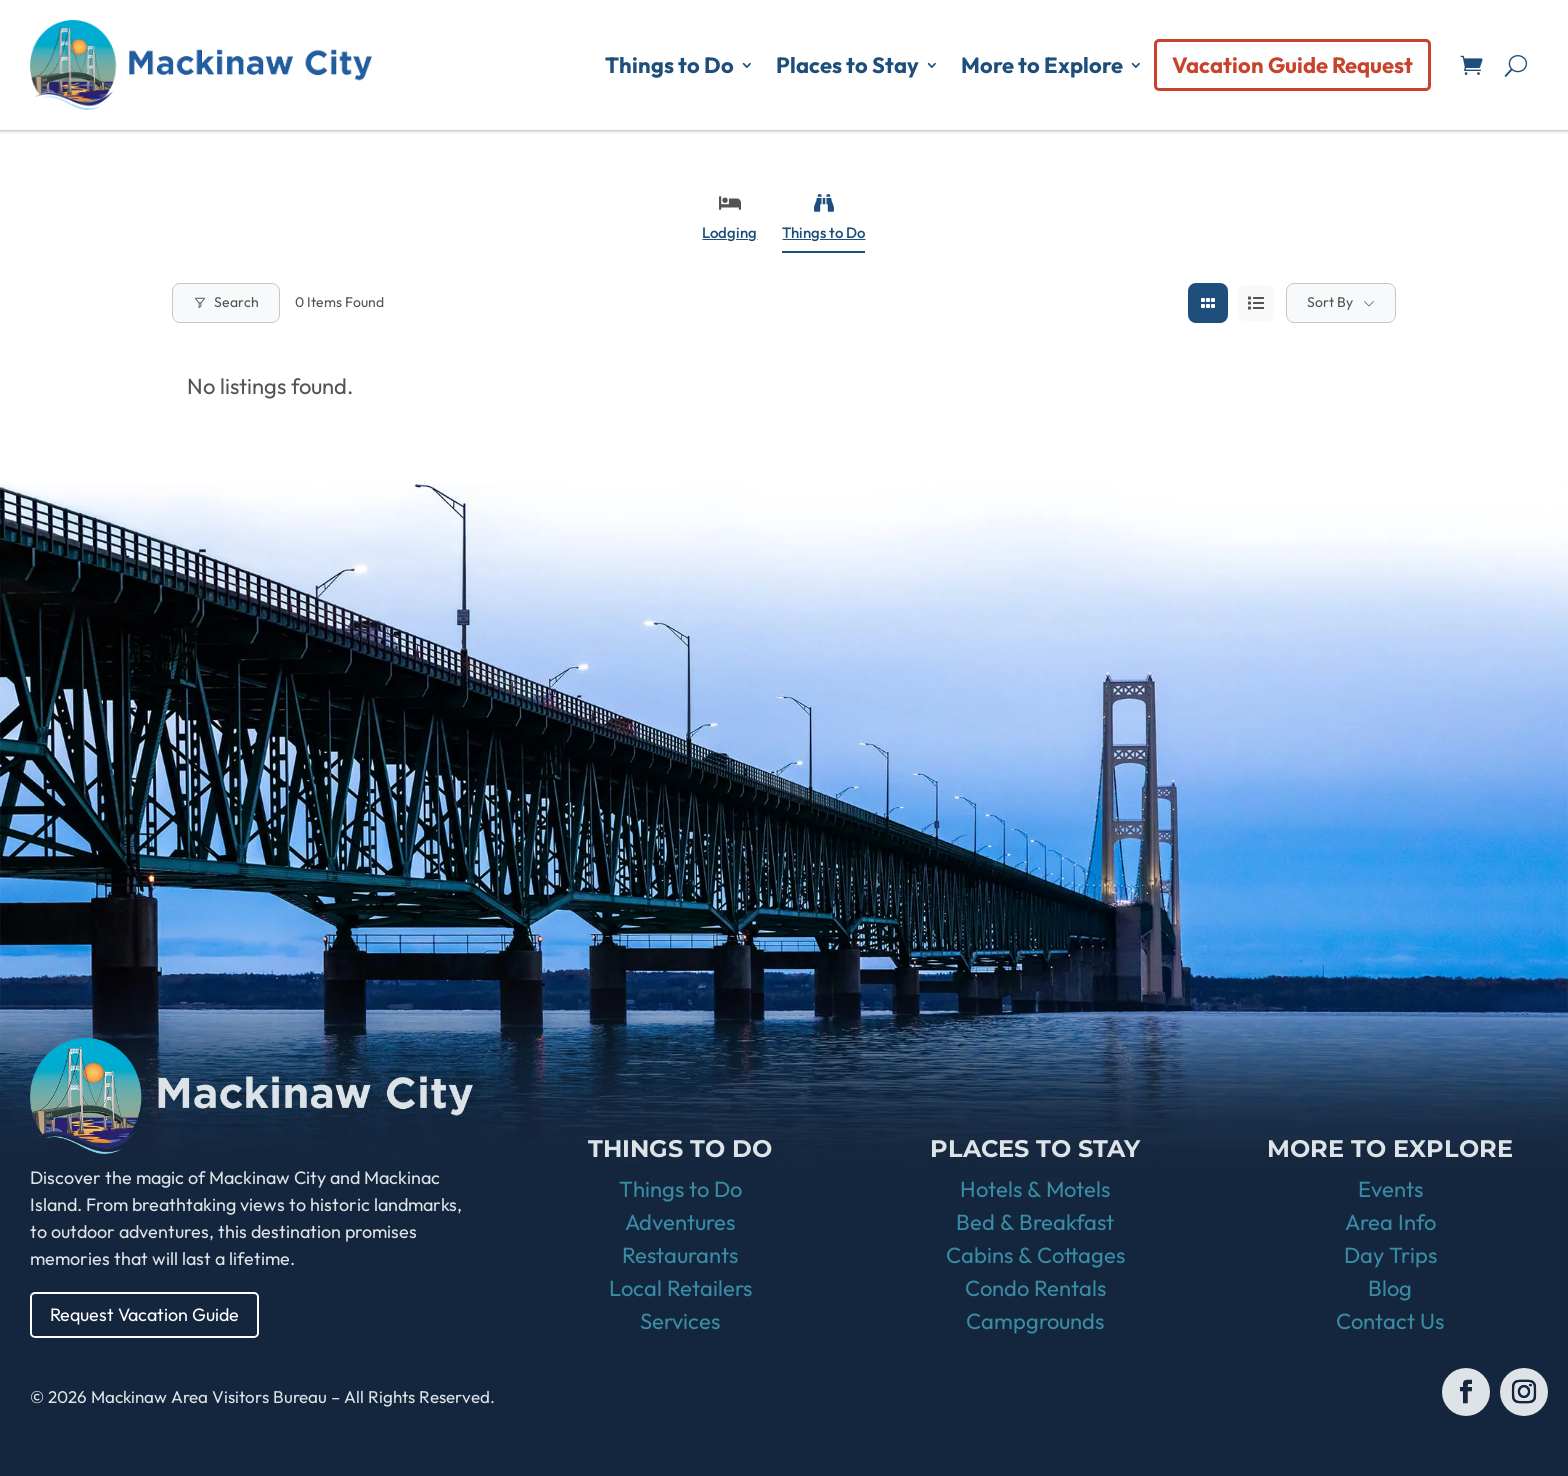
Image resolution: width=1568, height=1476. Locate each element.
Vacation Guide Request (1292, 65)
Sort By (1330, 302)
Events (1390, 1189)
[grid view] (1208, 303)
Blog (1390, 1288)
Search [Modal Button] (226, 302)
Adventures (680, 1222)
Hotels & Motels (1035, 1189)
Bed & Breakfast (1035, 1222)
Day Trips (1390, 1255)
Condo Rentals (1035, 1288)
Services (680, 1321)
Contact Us (1390, 1321)
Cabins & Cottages (1035, 1255)
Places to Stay (847, 65)
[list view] (1256, 303)
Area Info (1390, 1222)
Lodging (729, 217)
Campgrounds (1035, 1321)
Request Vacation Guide (145, 1314)
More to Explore (1042, 65)
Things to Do (669, 65)
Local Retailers (680, 1288)
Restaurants (680, 1255)
